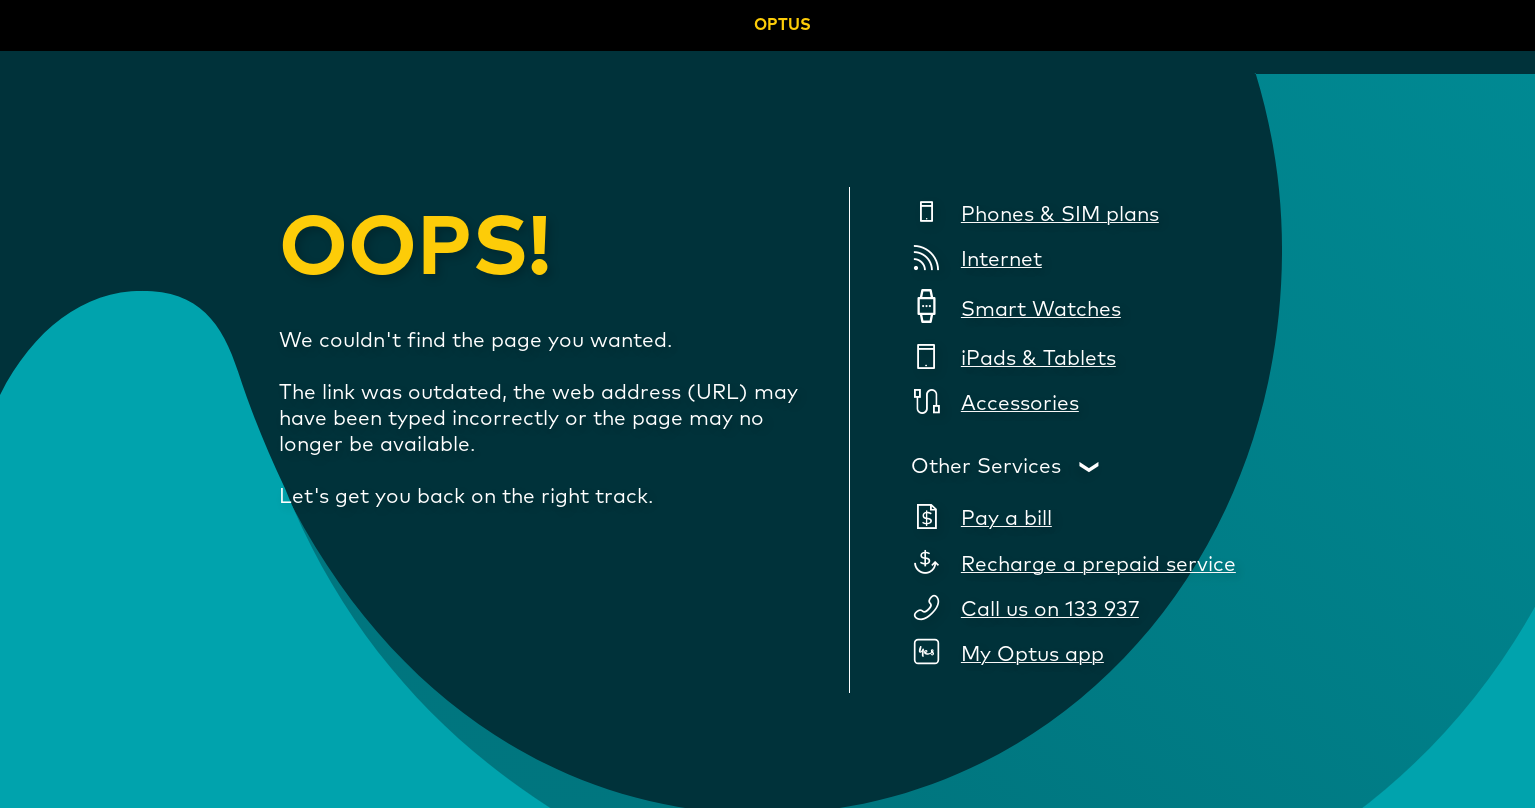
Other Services (986, 467)
